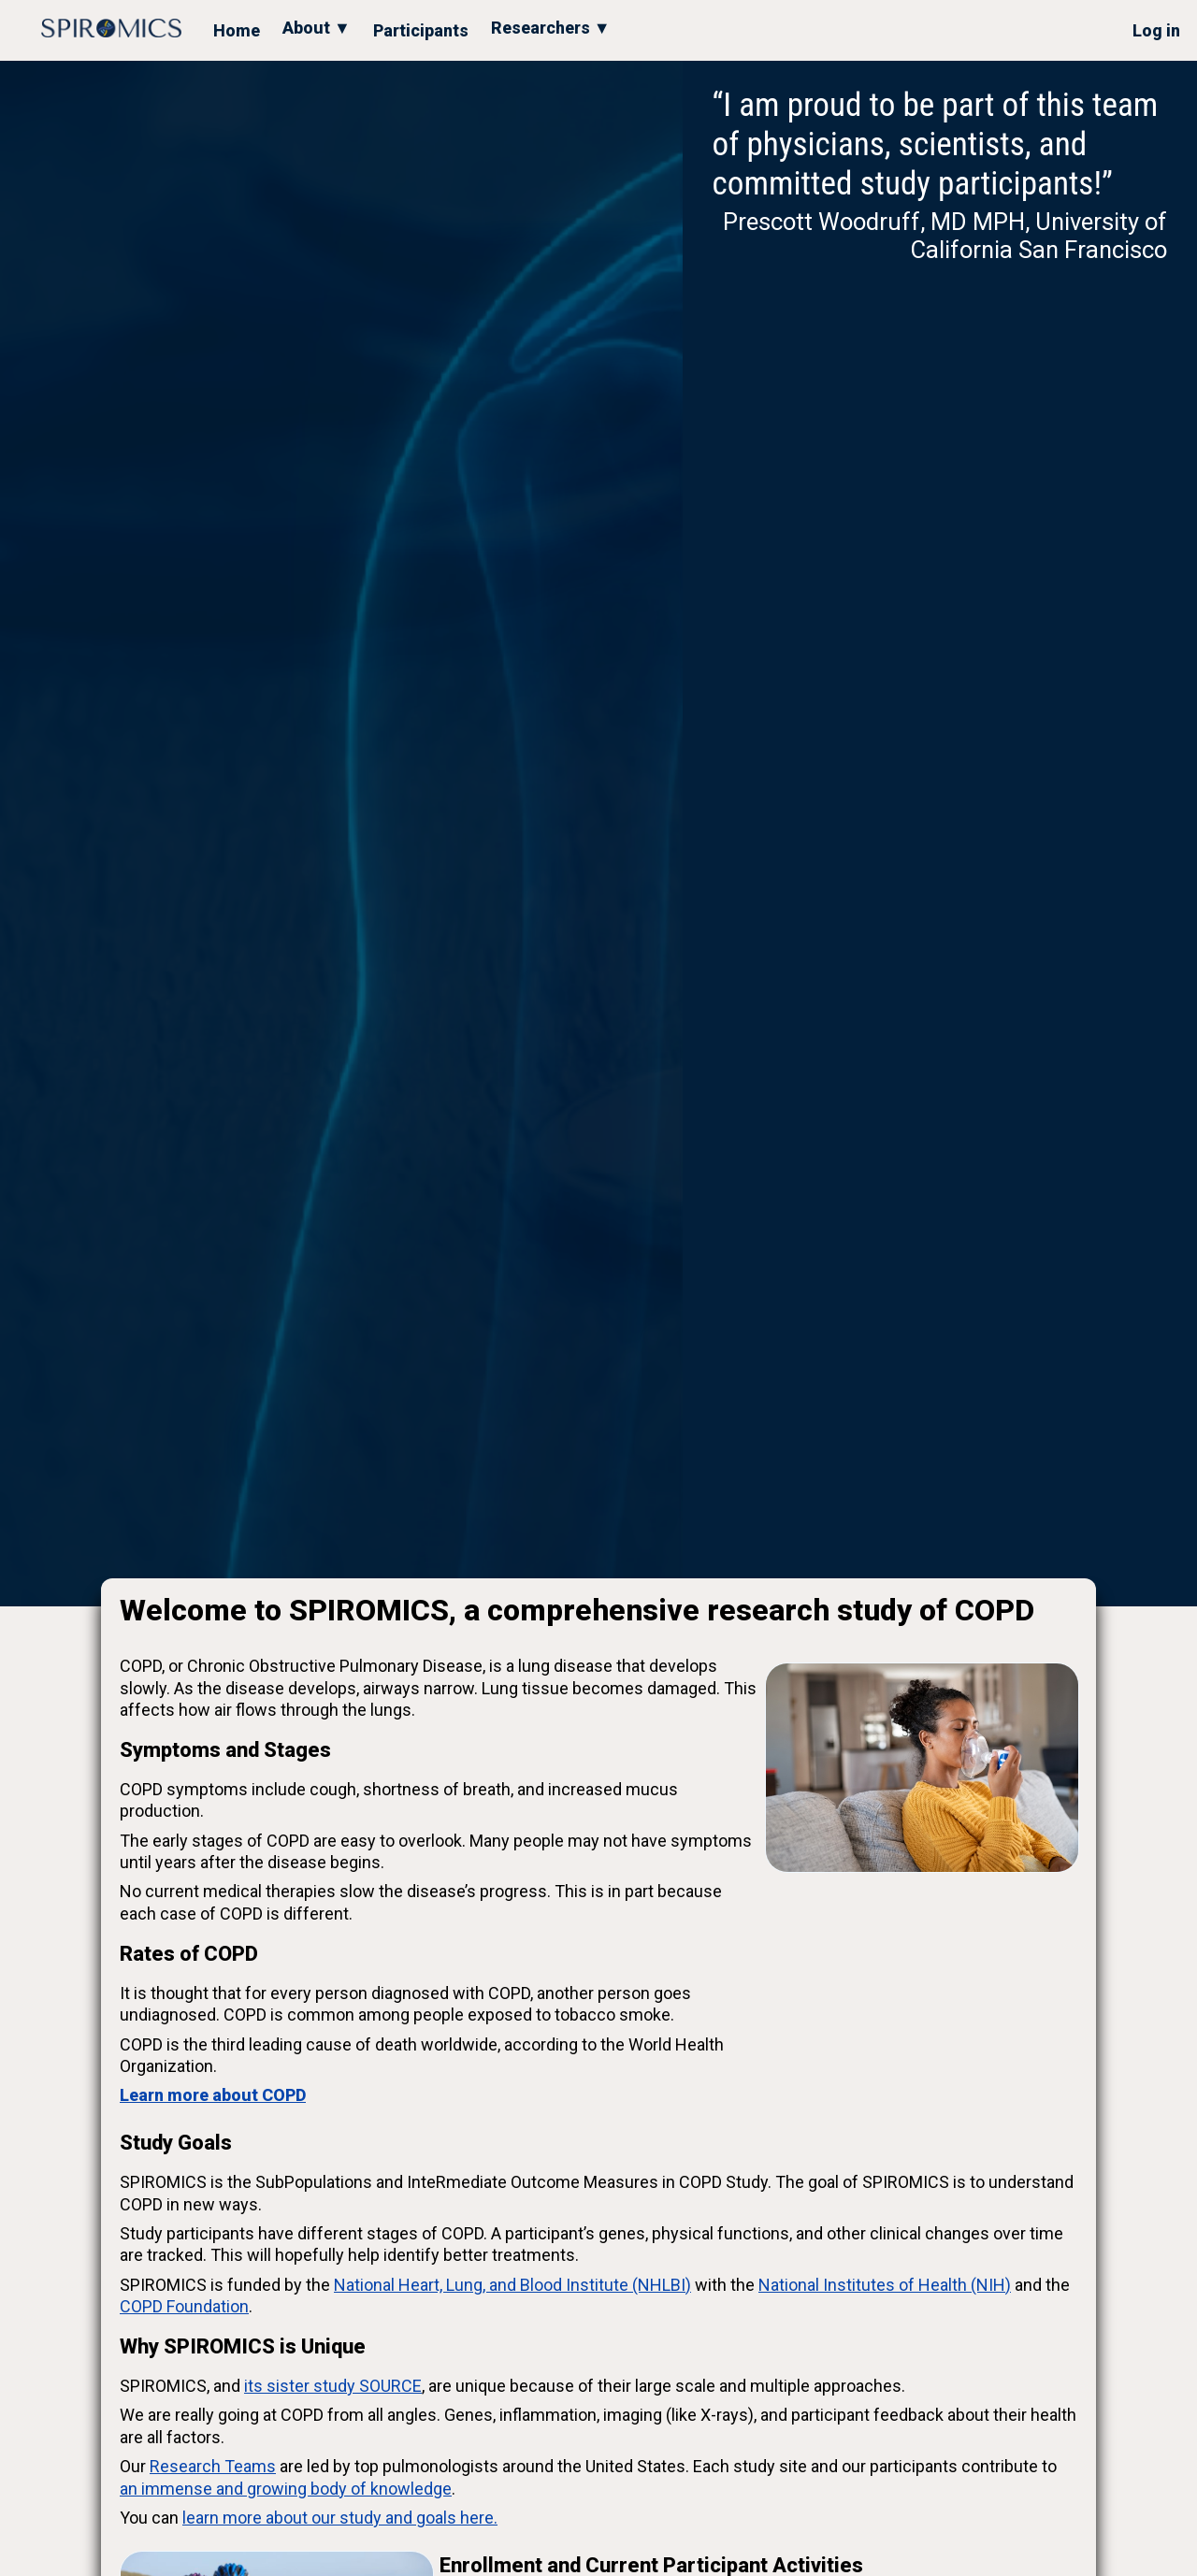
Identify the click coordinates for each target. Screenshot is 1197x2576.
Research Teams (213, 2466)
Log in (1156, 30)
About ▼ (316, 27)
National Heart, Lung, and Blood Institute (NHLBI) (512, 2285)
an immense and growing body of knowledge (286, 2488)
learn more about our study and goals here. (340, 2517)
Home (236, 30)
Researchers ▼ (551, 27)
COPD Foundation (184, 2306)
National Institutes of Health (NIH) (884, 2285)
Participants (421, 30)
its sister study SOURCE (333, 2386)
